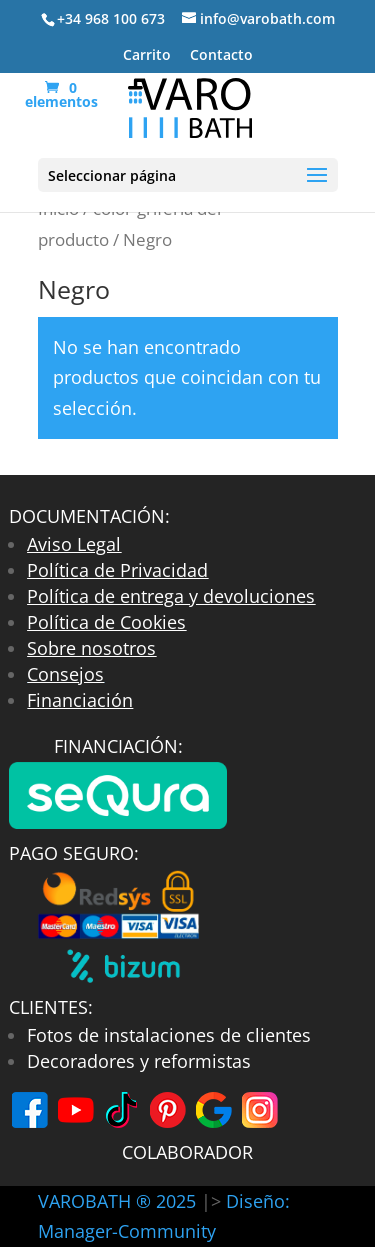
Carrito (147, 56)
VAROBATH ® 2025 (119, 1201)
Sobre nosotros (91, 648)
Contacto (221, 56)
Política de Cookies (106, 622)
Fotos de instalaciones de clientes (169, 1035)
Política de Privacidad (117, 570)
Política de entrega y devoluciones (171, 596)
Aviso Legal (74, 544)
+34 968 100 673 (111, 18)
